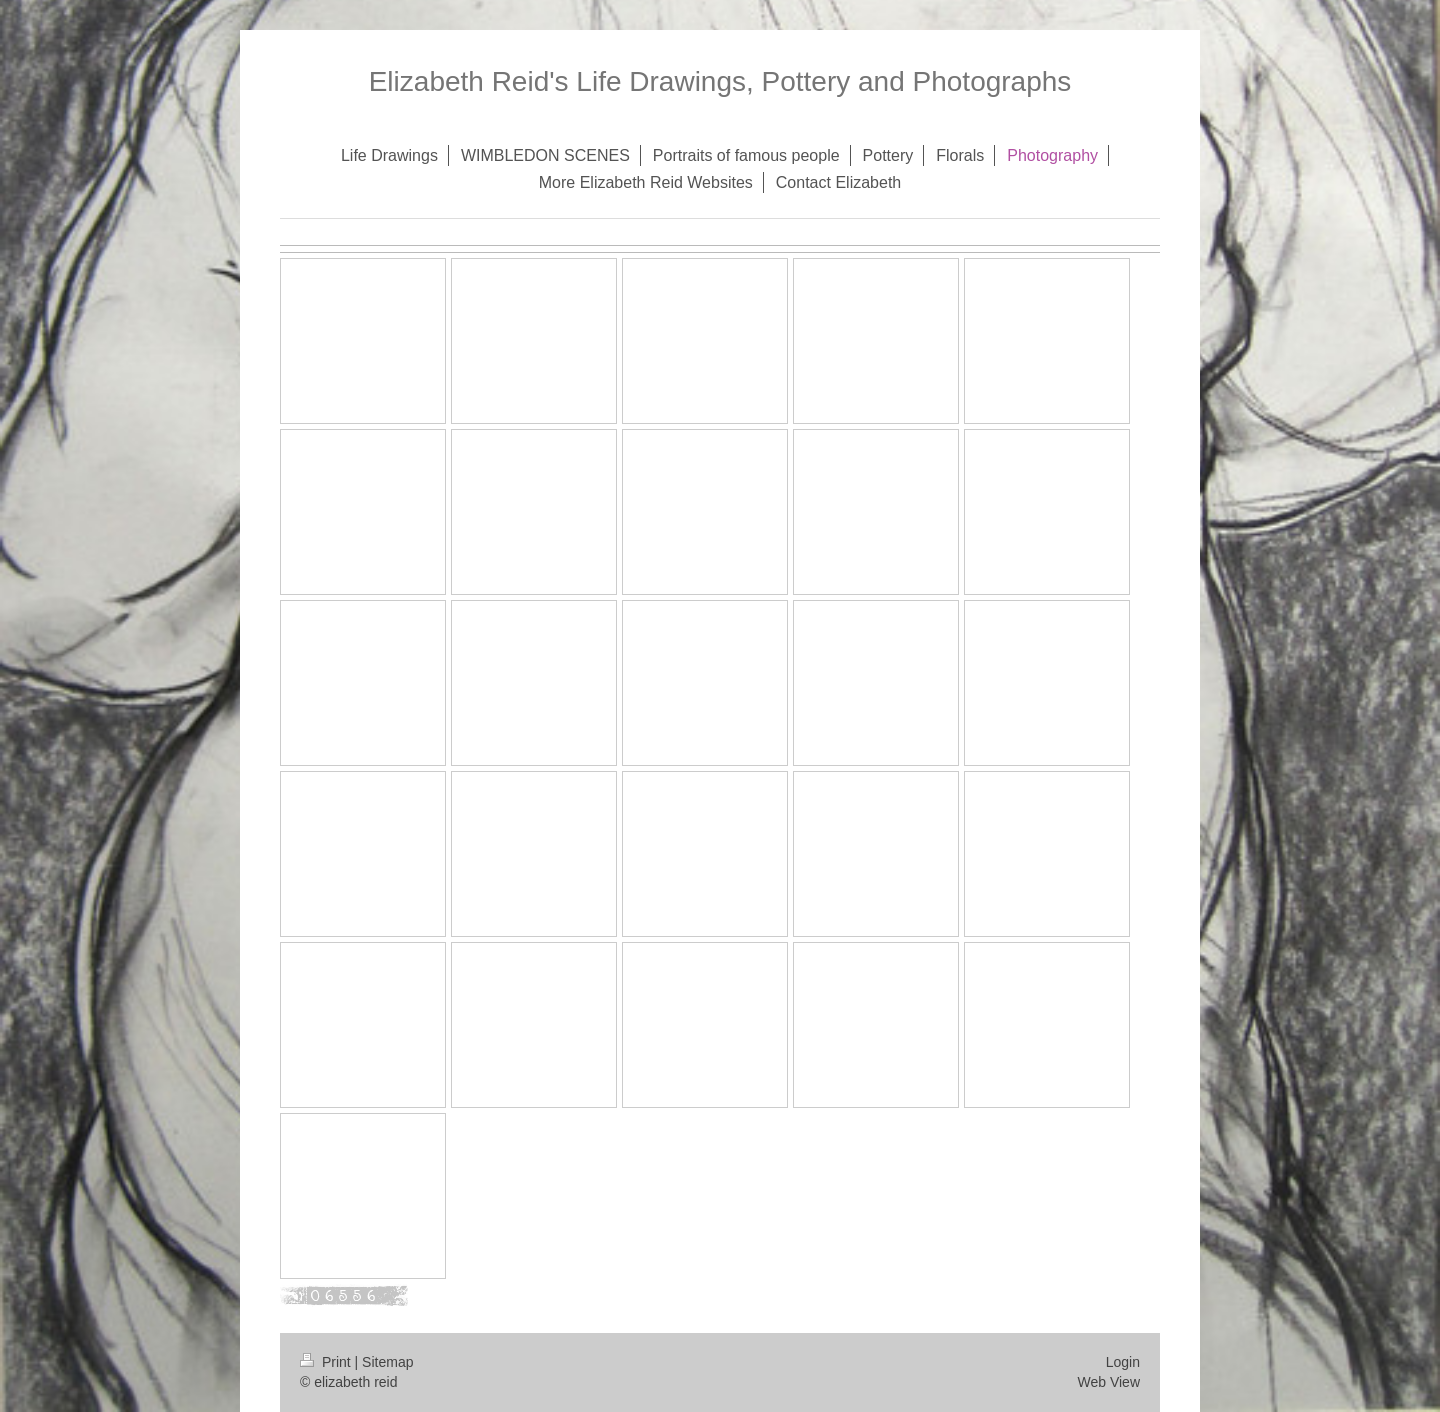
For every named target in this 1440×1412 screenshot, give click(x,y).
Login (1123, 1362)
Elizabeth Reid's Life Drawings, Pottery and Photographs (720, 81)
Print (327, 1362)
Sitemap (387, 1362)
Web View (1108, 1382)
